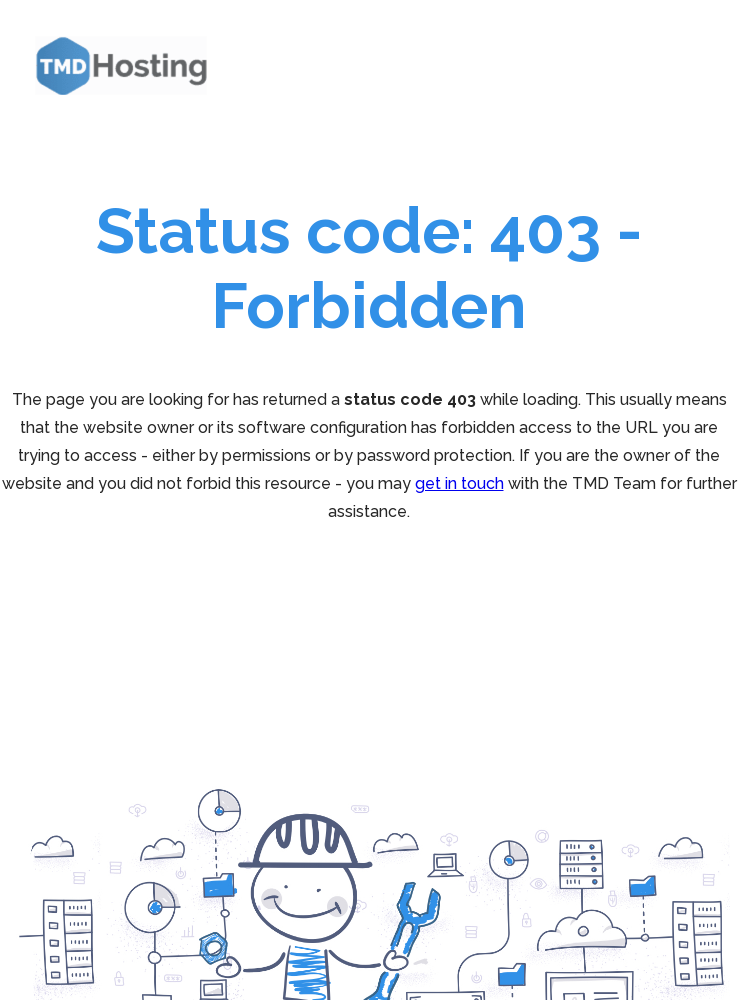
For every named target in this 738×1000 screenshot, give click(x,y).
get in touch (459, 483)
